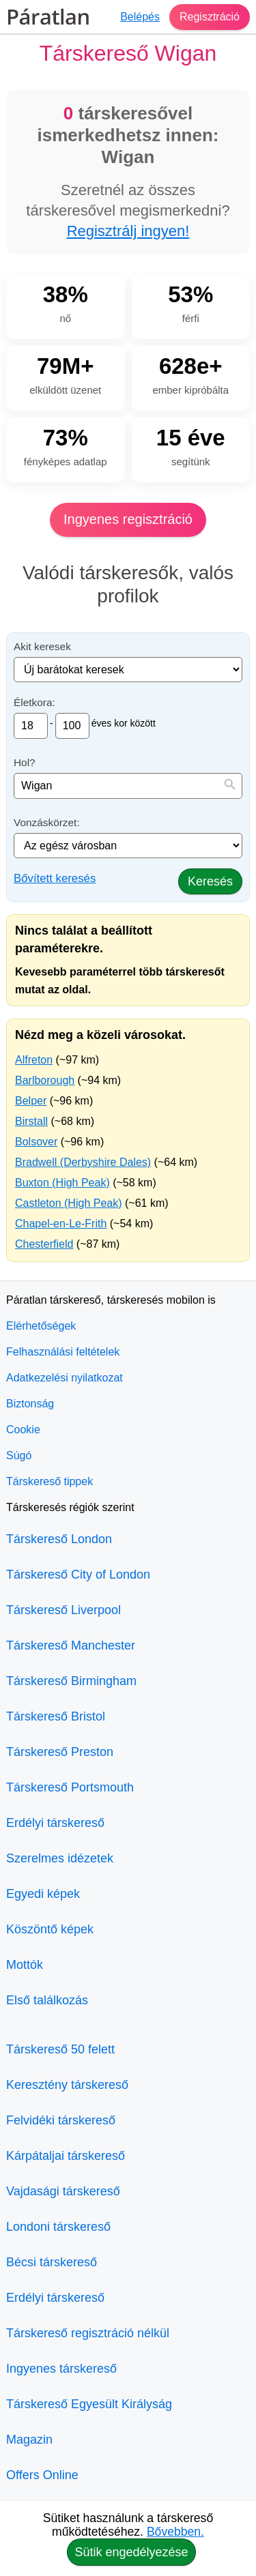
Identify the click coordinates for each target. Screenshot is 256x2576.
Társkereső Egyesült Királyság (89, 2404)
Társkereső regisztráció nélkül (87, 2333)
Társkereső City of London (78, 1574)
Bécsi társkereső (51, 2262)
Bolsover (36, 1141)
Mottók (24, 1965)
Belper (30, 1101)
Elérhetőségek (41, 1326)
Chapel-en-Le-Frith (60, 1223)
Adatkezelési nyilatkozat (64, 1378)
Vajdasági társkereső (63, 2191)
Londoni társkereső (58, 2227)
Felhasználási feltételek (62, 1352)
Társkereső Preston (59, 1752)
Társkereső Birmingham (71, 1681)
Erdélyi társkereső (55, 1823)
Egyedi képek (43, 1894)
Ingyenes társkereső (61, 2368)
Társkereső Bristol (55, 1716)
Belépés (140, 17)
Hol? (24, 762)
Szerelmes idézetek (59, 1858)
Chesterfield (44, 1244)
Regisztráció (210, 17)
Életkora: (34, 702)
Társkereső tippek (49, 1481)
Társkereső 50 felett (60, 2049)
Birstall (31, 1121)
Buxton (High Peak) (62, 1182)
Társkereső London (59, 1539)
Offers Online (42, 2475)
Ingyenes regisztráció (128, 519)
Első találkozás (47, 2000)
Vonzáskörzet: (47, 822)
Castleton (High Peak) (68, 1203)
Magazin (29, 2439)
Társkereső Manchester (70, 1645)
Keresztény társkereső (67, 2085)
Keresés (210, 881)
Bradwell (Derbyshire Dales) (83, 1162)
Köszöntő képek (50, 1929)
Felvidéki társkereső (60, 2120)
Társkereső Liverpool (63, 1610)
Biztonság (30, 1403)
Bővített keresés (55, 878)
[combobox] (128, 786)
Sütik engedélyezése (131, 2552)
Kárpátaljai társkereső (65, 2156)
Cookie (23, 1429)
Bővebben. (175, 2531)
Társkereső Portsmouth (70, 1787)
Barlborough (44, 1080)
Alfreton (34, 1060)
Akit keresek (42, 646)
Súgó (18, 1455)
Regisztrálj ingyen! (128, 230)
